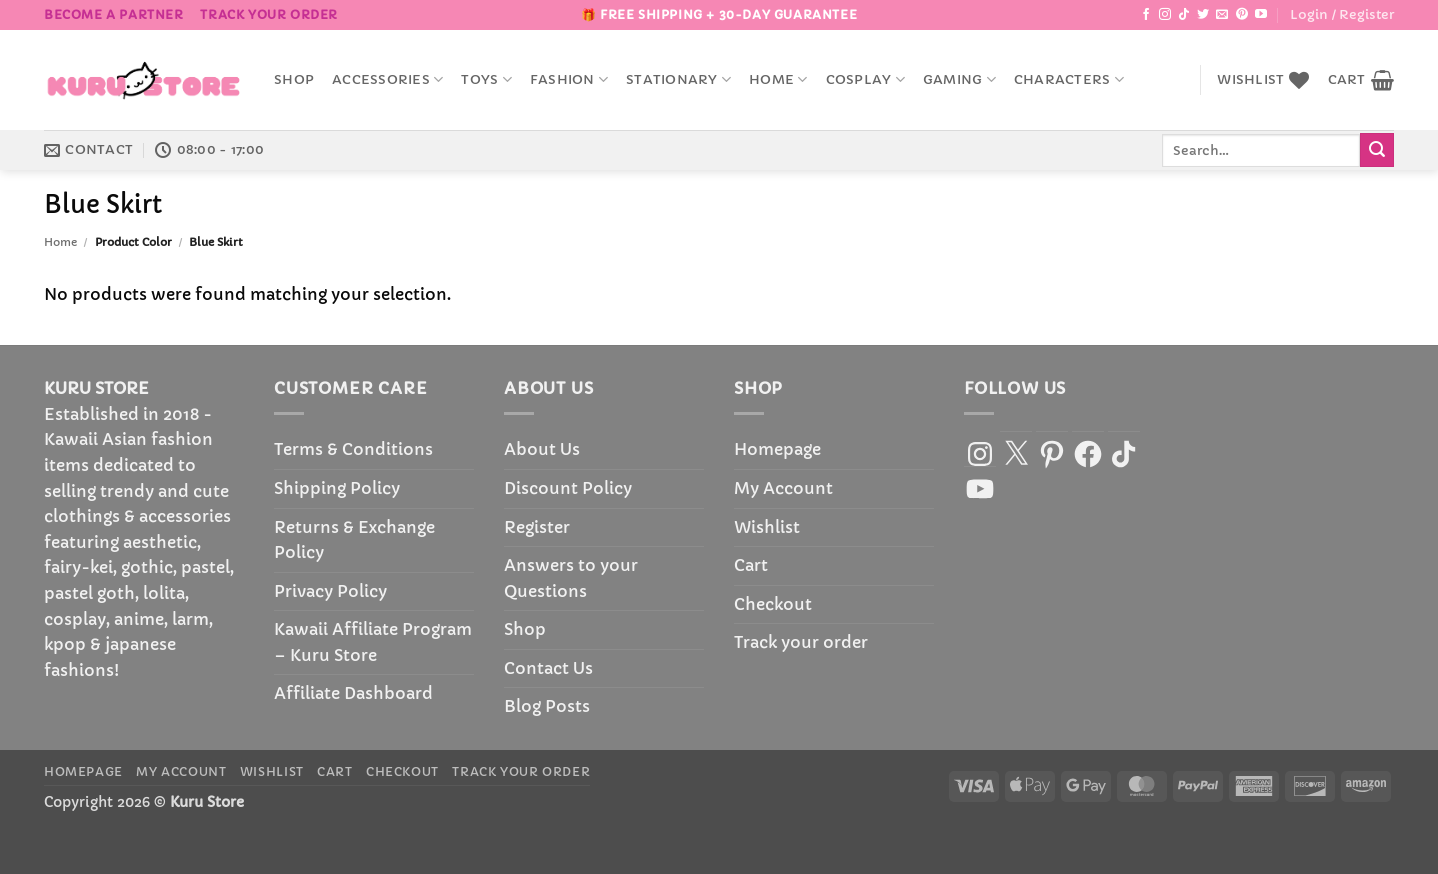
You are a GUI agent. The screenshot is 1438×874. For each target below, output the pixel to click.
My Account (783, 488)
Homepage (777, 449)
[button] (1342, 15)
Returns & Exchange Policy (354, 540)
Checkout (773, 604)
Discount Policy (568, 488)
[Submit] (1377, 150)
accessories (387, 79)
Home (778, 79)
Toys (486, 79)
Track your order (269, 14)
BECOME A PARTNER (114, 14)
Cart (751, 565)
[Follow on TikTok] (1184, 15)
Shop (294, 80)
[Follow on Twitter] (1203, 15)
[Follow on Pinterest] (1242, 15)
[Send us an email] (1222, 15)
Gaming (959, 79)
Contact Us (548, 668)
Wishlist (767, 527)
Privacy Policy (330, 591)
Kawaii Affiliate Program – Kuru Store (373, 642)
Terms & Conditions (353, 449)
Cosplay (865, 79)
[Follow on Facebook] (1146, 15)
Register (537, 527)
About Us (542, 449)
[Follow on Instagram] (1165, 15)
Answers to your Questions (571, 578)
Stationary (678, 79)
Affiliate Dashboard (353, 693)
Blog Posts (547, 706)
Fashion (569, 79)
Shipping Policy (337, 488)
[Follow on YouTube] (1261, 15)
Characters (1069, 79)
